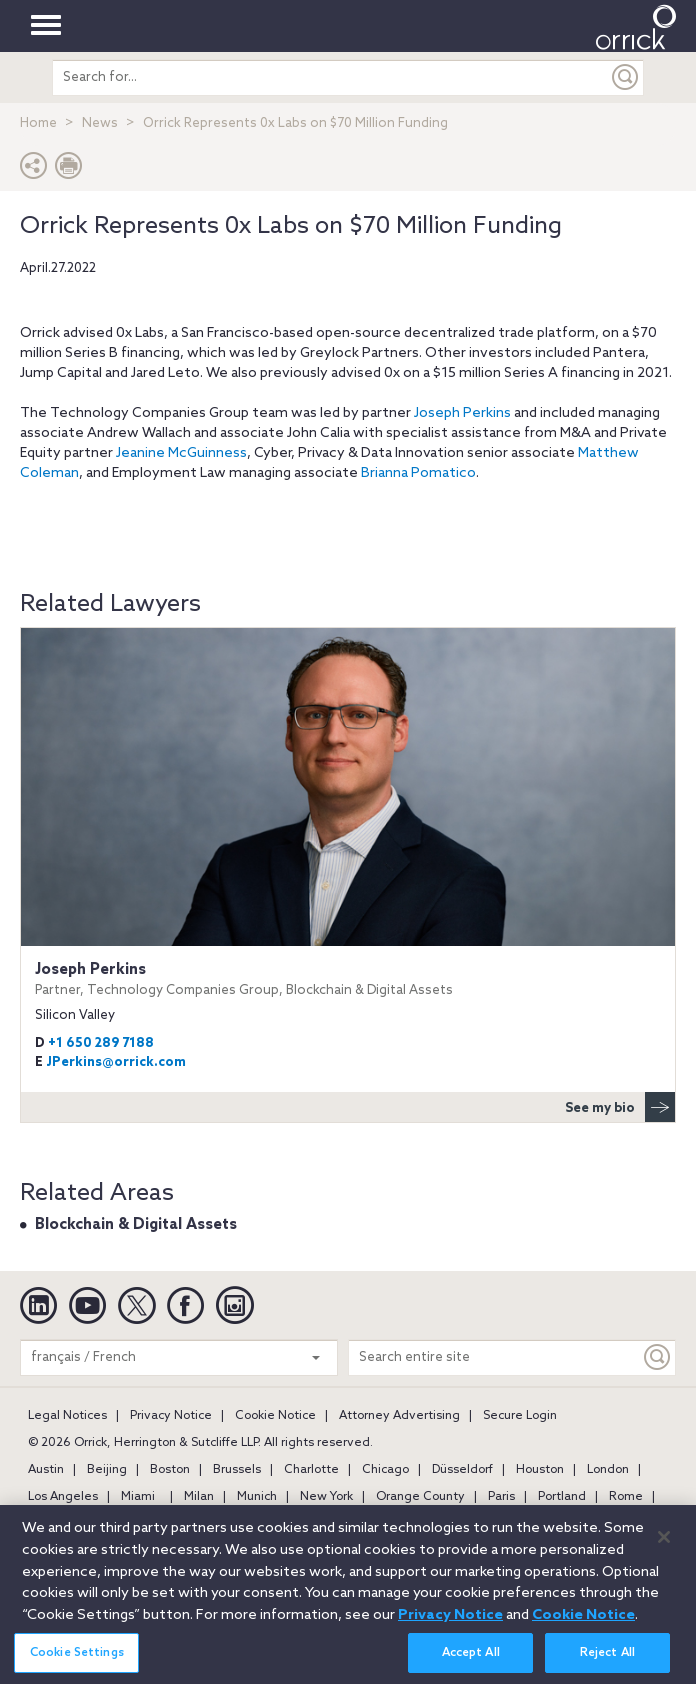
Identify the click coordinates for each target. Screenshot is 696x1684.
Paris (501, 1497)
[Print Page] (69, 170)
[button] (34, 170)
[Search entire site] (494, 1357)
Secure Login (520, 1416)
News (100, 123)
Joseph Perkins (462, 413)
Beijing (107, 1470)
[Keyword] (658, 1357)
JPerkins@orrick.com (116, 1062)
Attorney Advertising (399, 1416)
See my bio (620, 1107)
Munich (257, 1497)
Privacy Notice (171, 1416)
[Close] (664, 1547)
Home (38, 123)
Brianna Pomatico (418, 473)
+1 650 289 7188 (101, 1043)
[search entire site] (330, 77)
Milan (199, 1497)
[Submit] (626, 77)
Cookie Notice (275, 1416)
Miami (138, 1497)
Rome (626, 1497)
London (608, 1470)
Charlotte (311, 1470)
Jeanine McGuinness (181, 453)
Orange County (420, 1497)
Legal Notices (67, 1416)
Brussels (237, 1470)
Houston (540, 1470)
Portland (562, 1497)
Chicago (385, 1470)
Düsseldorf (462, 1470)
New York (326, 1497)
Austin (46, 1470)
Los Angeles (63, 1497)
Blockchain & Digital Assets (136, 1225)
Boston (170, 1470)
